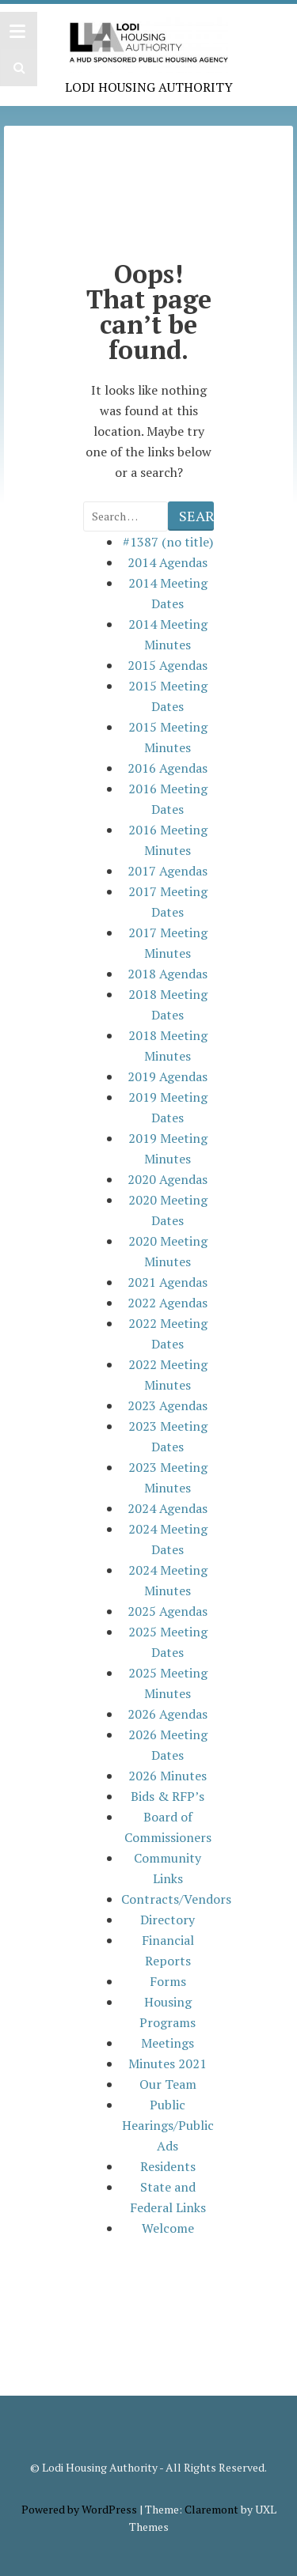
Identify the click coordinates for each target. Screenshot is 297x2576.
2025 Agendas (168, 1611)
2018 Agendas (168, 973)
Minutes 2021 (167, 2063)
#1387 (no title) (168, 541)
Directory (167, 1919)
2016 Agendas (168, 768)
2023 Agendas (168, 1405)
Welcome (168, 2228)
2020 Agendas (168, 1179)
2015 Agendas (168, 665)
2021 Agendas (168, 1282)
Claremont (211, 2509)
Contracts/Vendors (176, 1899)
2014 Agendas (168, 562)
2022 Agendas (168, 1302)
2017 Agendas (168, 870)
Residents (168, 2166)
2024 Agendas (168, 1508)
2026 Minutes (167, 1775)
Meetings (167, 2043)
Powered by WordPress (79, 2509)
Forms (168, 1981)
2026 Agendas (168, 1714)
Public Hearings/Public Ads (168, 2125)
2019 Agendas (168, 1076)
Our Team (167, 2084)
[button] (17, 67)
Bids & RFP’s (167, 1796)
